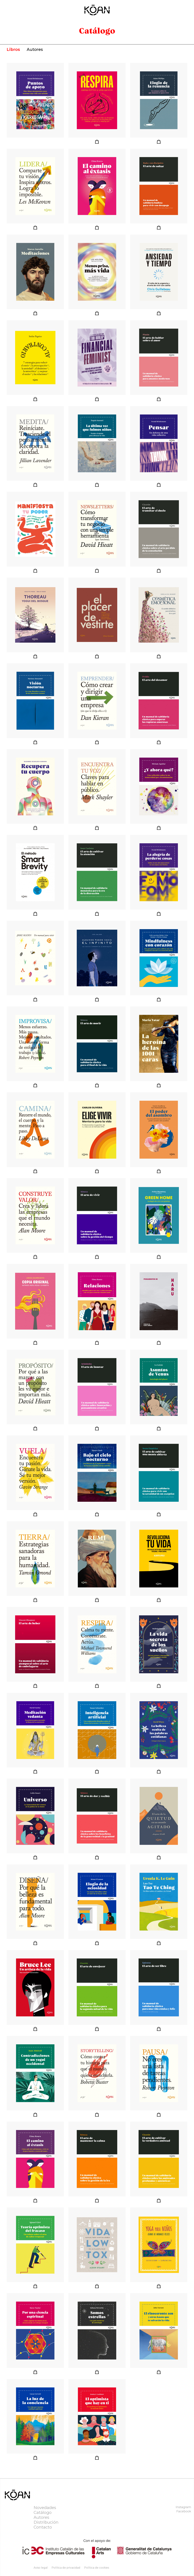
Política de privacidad (66, 2567)
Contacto (43, 2527)
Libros (13, 49)
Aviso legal (41, 2567)
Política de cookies (96, 2567)
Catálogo (43, 2512)
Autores (35, 49)
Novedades (45, 2507)
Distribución (46, 2522)
